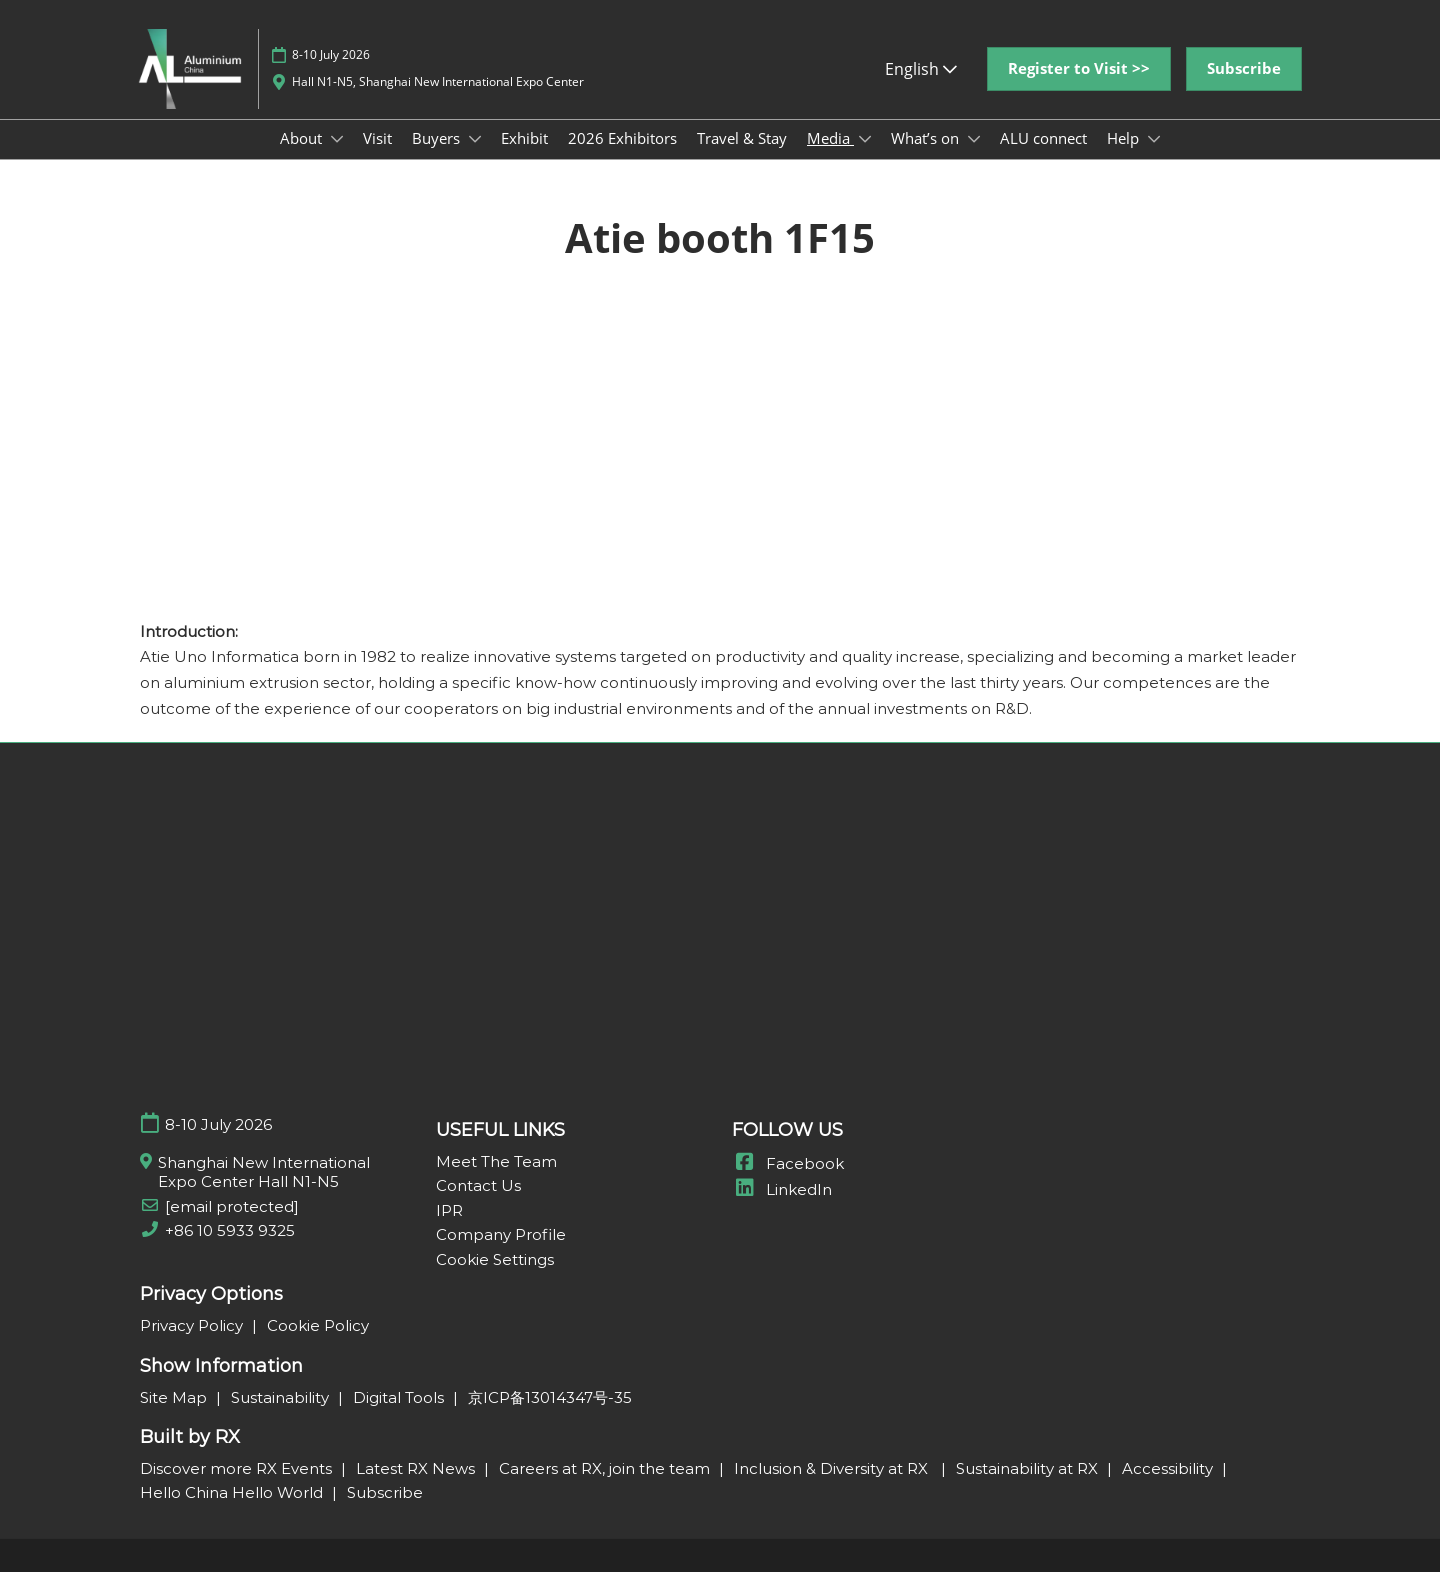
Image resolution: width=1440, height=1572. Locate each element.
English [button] (921, 69)
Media (830, 138)
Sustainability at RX (1029, 1468)
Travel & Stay (742, 138)
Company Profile (501, 1234)
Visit (377, 138)
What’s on (927, 138)
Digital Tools (400, 1397)
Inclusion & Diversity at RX (835, 1468)
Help (1125, 138)
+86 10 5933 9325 (230, 1230)
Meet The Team (496, 1161)
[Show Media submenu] (865, 139)
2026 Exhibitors (622, 138)
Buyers (438, 138)
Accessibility (1169, 1468)
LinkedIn (782, 1189)
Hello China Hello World (233, 1492)
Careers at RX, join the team (606, 1468)
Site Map (175, 1397)
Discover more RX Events (238, 1468)
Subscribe (385, 1492)
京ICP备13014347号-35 (550, 1397)
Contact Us (478, 1185)
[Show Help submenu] (1154, 139)
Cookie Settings (495, 1259)
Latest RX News (417, 1468)
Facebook (788, 1163)
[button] (1079, 69)
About (303, 138)
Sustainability (282, 1397)
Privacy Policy (193, 1325)
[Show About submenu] (337, 139)
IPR (449, 1210)
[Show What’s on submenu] (974, 139)
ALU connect (1043, 138)
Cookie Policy (318, 1325)
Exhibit (524, 138)
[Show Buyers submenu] (475, 139)
